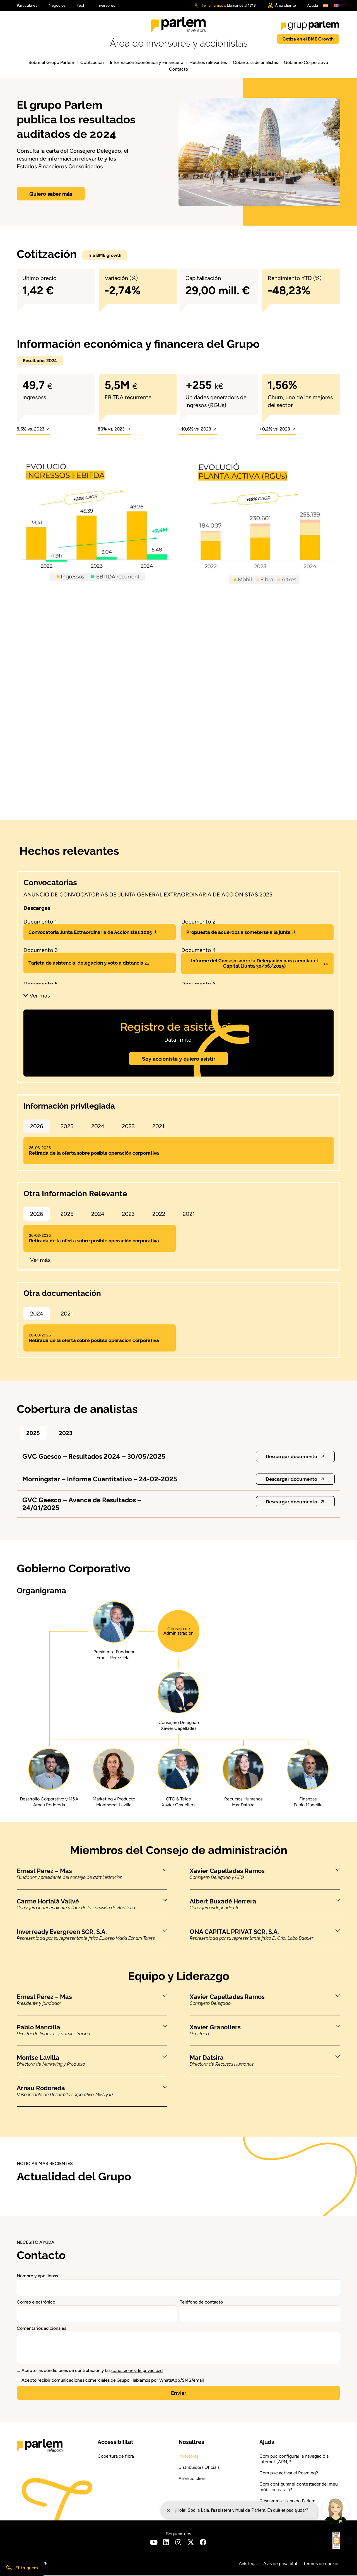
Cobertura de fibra (116, 2456)
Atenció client (192, 2479)
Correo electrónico (36, 2302)
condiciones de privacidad (137, 2371)
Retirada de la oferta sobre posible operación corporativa (94, 1151)
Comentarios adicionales (41, 2328)
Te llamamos (212, 5)
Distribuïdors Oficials (198, 2467)
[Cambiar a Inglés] (336, 5)
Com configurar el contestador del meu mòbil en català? (298, 2487)
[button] (33, 431)
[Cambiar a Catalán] (325, 5)
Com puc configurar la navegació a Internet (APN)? (294, 2459)
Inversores (188, 2456)
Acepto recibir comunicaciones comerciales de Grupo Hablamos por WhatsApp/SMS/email (112, 2380)
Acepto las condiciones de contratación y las (92, 2371)
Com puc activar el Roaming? (288, 2473)
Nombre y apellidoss (37, 2276)
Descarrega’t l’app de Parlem (287, 2501)
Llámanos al (241, 5)
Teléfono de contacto (201, 2302)
